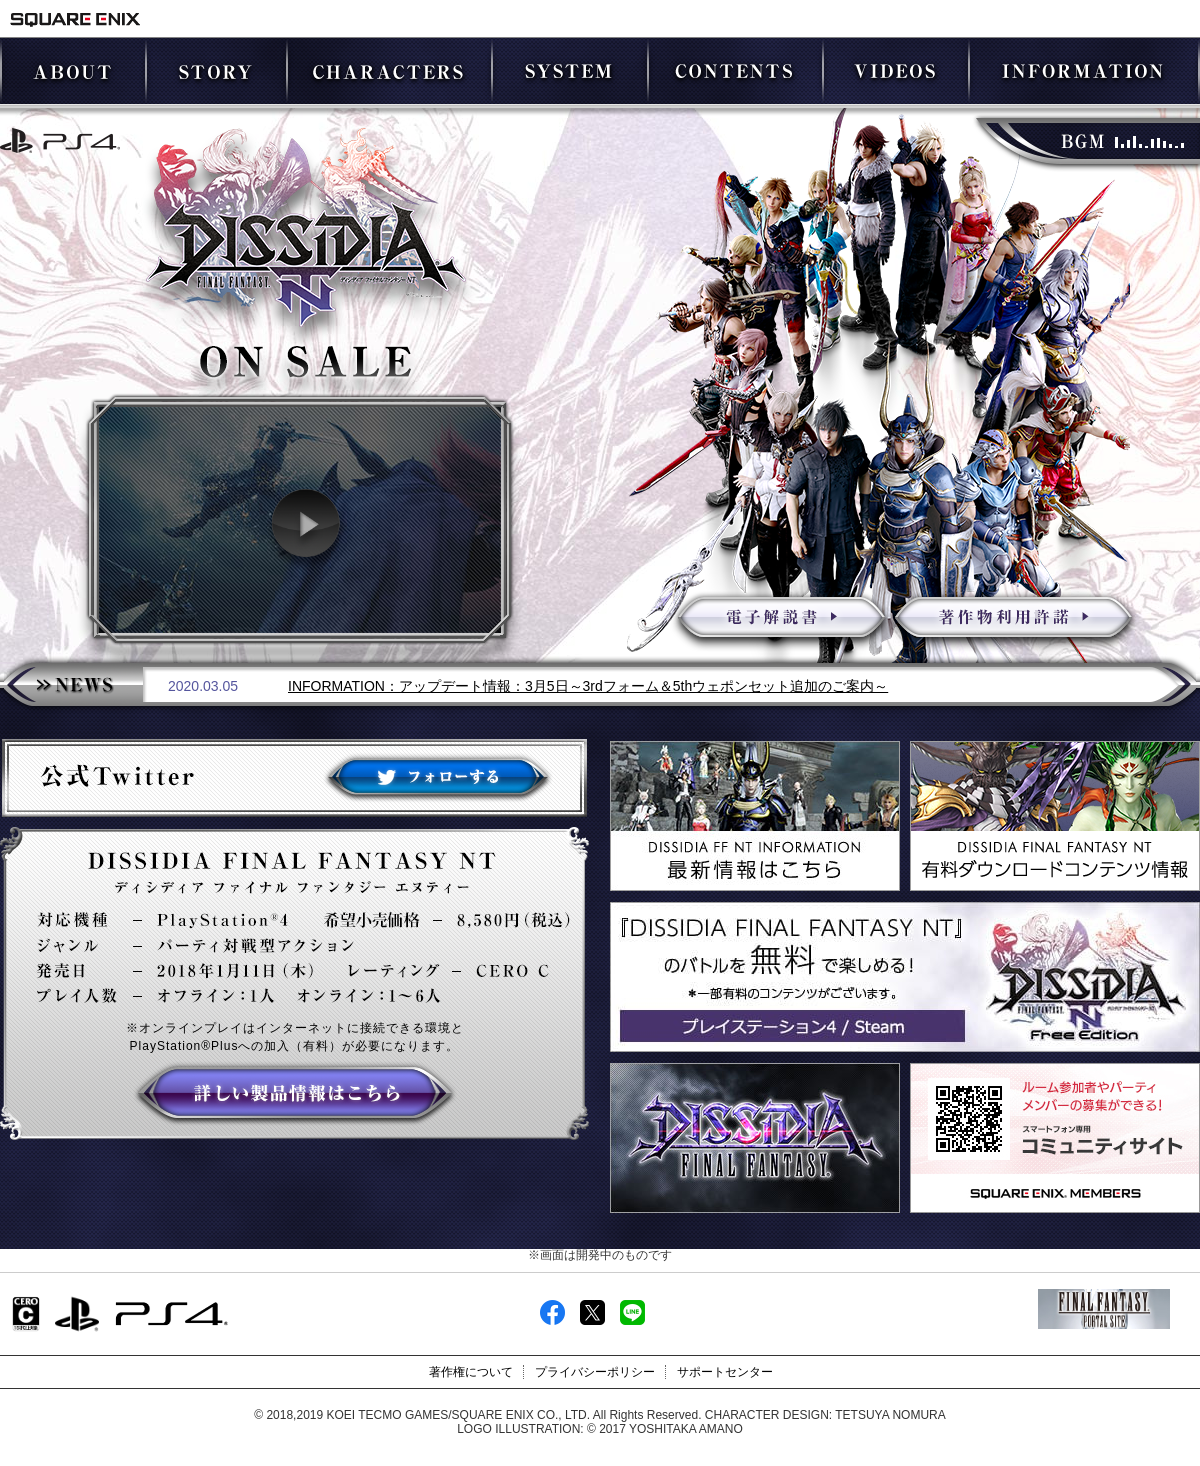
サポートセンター (725, 1372)
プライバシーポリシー (595, 1372)
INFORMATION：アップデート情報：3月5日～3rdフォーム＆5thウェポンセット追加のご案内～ (588, 686)
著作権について (471, 1372)
